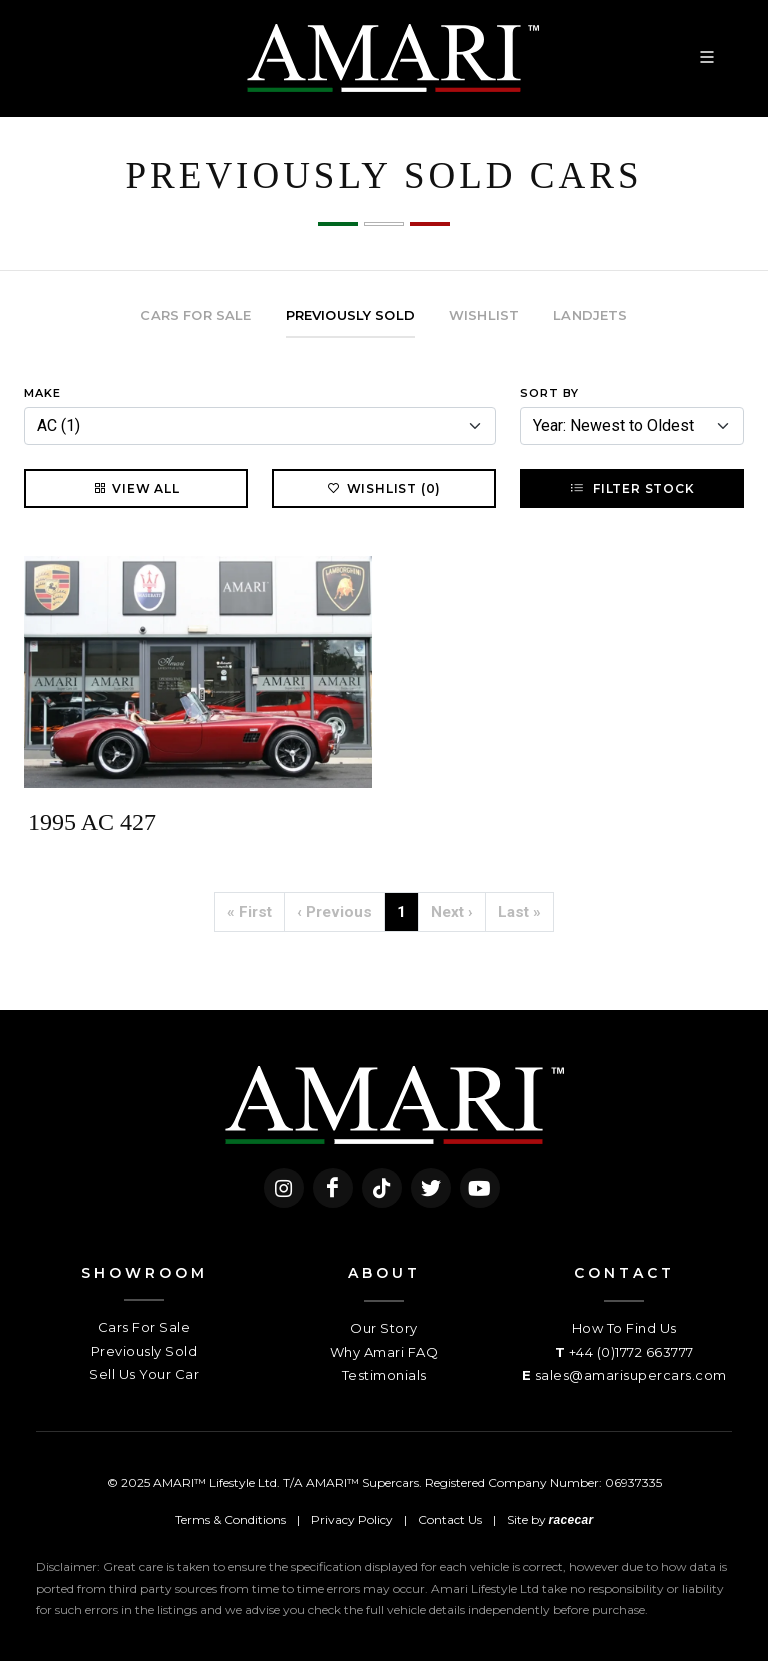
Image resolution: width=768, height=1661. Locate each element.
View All (135, 488)
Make (42, 393)
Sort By (549, 393)
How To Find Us (624, 1328)
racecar (571, 1520)
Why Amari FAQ (384, 1352)
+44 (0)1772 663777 (631, 1352)
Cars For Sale (144, 1327)
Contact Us (450, 1519)
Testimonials (384, 1375)
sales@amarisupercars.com (631, 1375)
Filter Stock (631, 488)
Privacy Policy (352, 1519)
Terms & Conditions (230, 1519)
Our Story (384, 1328)
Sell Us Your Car (144, 1374)
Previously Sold (144, 1351)
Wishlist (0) (384, 488)
